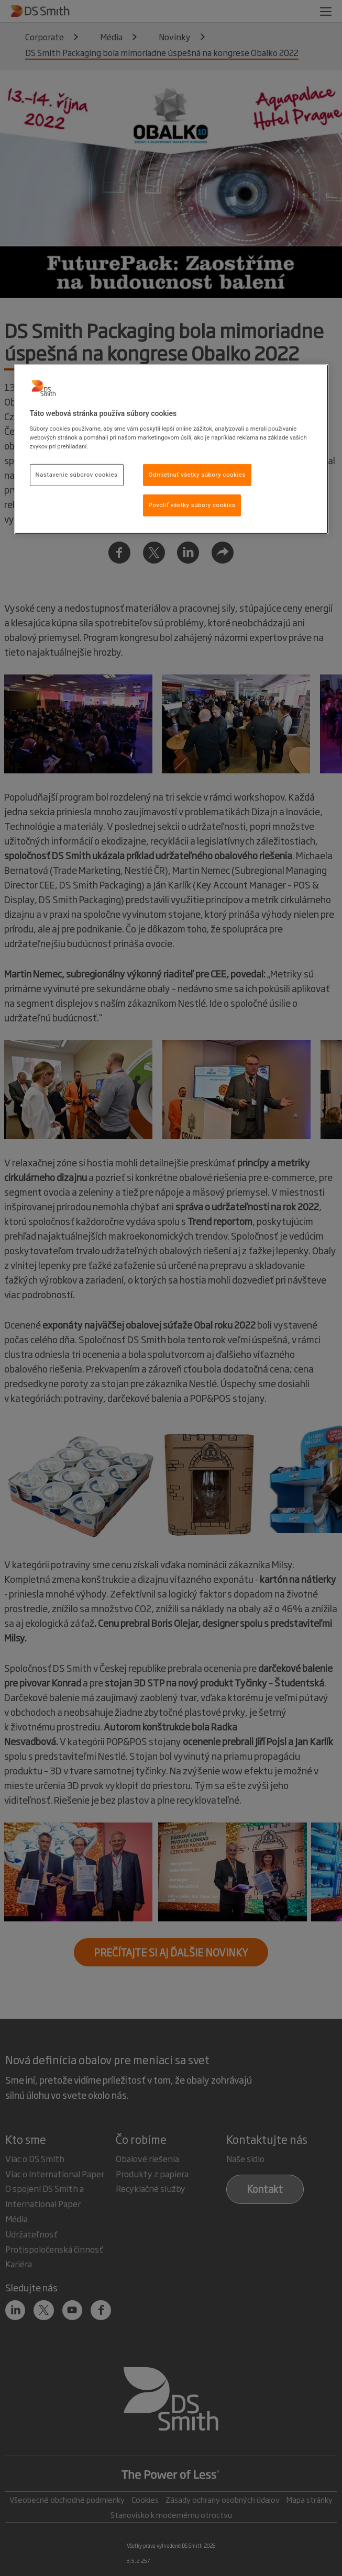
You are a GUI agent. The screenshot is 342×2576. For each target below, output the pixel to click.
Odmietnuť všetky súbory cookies (197, 474)
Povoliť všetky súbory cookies (192, 505)
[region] (171, 449)
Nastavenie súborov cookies (77, 474)
